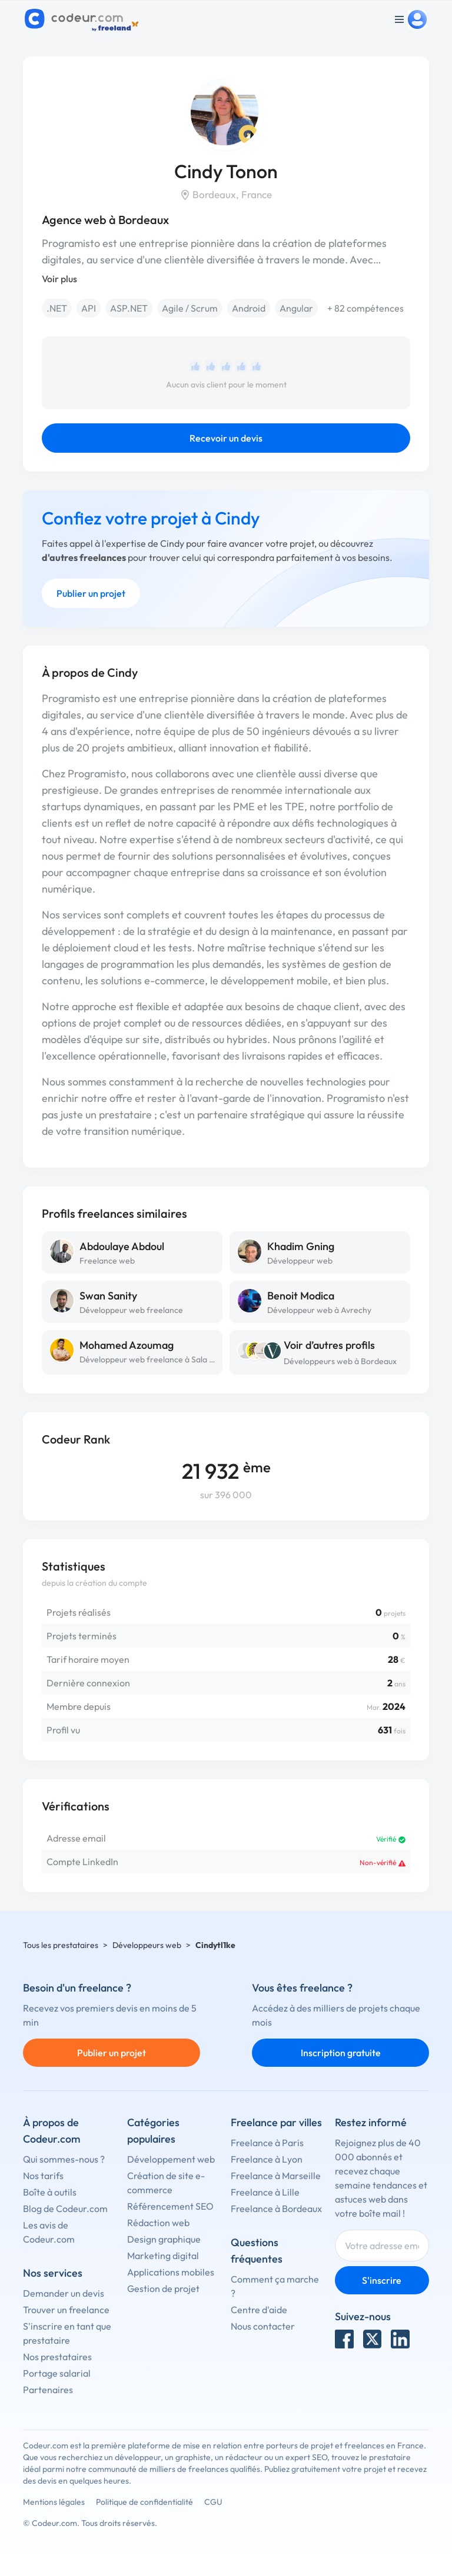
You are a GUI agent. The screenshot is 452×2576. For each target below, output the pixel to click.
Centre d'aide (259, 2310)
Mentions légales (54, 2502)
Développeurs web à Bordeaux (340, 1361)
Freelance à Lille (265, 2192)
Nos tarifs (43, 2175)
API (88, 308)
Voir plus (59, 279)
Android (248, 308)
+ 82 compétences (365, 308)
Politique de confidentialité (144, 2502)
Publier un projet (90, 593)
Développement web (171, 2159)
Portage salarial (57, 2373)
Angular (296, 308)
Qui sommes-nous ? (64, 2159)
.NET (56, 308)
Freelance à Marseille (276, 2175)
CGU (213, 2502)
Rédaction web (158, 2222)
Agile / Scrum (190, 308)
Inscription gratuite (341, 2053)
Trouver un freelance (66, 2310)
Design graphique (164, 2239)
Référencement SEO (170, 2206)
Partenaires (48, 2389)
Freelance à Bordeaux (276, 2208)
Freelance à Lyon (267, 2159)
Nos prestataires (57, 2357)
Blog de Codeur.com (65, 2208)
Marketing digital (163, 2255)
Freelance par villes (276, 2122)
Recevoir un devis (226, 438)
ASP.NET (129, 308)
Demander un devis (63, 2293)
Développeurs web (146, 1945)
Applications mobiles (170, 2272)
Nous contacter (263, 2326)
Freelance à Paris (267, 2143)
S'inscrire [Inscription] (381, 2280)
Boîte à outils (50, 2192)
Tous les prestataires (60, 1945)
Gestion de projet (163, 2288)
